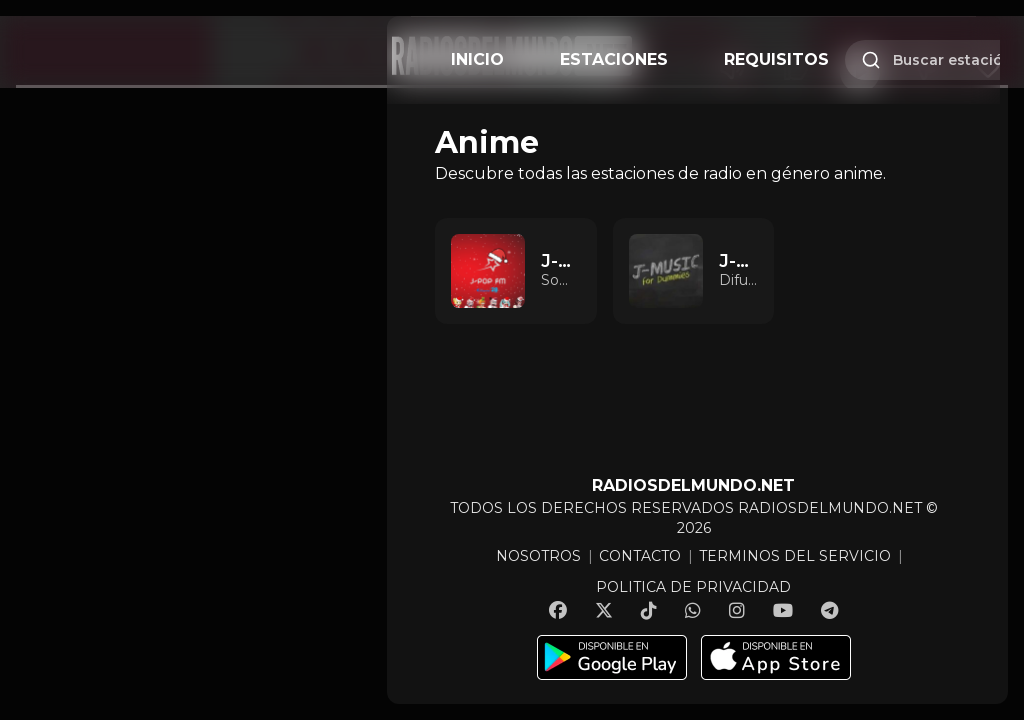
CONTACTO (640, 556)
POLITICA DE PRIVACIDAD (693, 587)
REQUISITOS (776, 59)
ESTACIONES (614, 59)
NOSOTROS (538, 556)
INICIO (477, 59)
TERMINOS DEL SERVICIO (795, 556)
